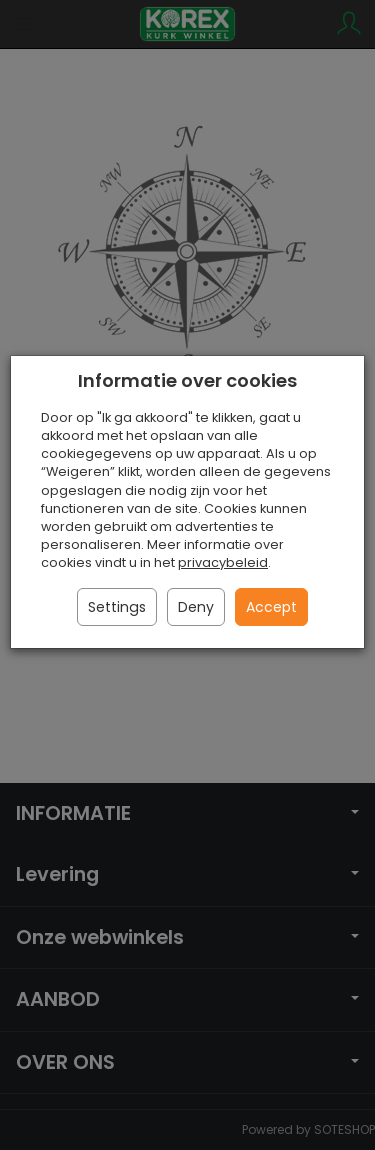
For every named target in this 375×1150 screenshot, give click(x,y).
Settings (117, 607)
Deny (196, 607)
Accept (271, 607)
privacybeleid (223, 562)
